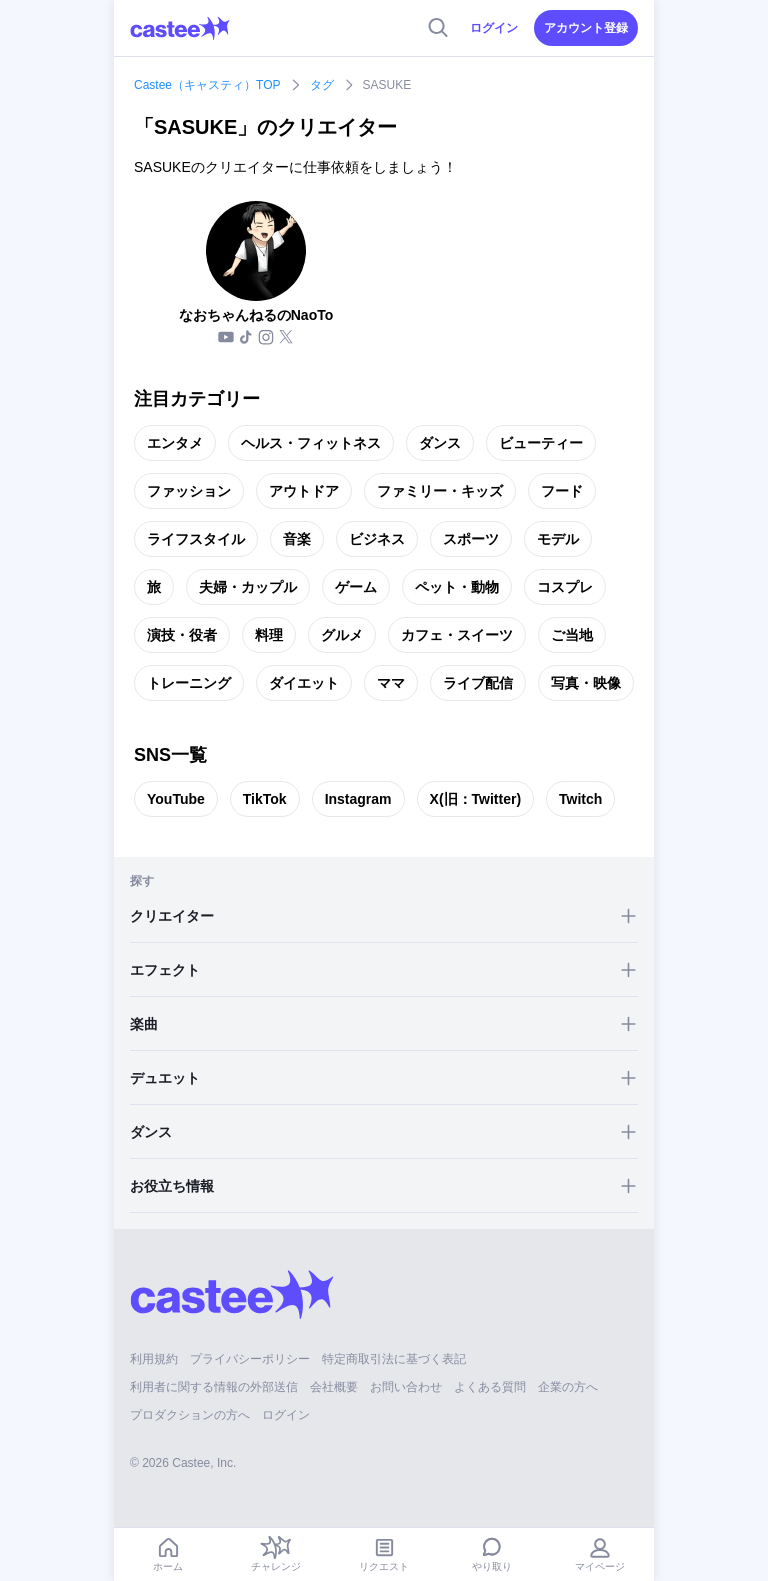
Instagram (358, 799)
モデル (558, 539)
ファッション (189, 491)
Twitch (580, 799)
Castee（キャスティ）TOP (207, 85)
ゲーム (356, 587)
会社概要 (334, 1387)
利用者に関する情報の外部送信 (214, 1387)
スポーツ (471, 539)
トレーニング (189, 683)
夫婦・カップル (248, 587)
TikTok (265, 799)
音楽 (297, 539)
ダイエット (304, 683)
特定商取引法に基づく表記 (394, 1359)
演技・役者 (182, 635)
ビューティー (541, 443)
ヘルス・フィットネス (311, 443)
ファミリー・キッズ (440, 491)
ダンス (440, 443)
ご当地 (572, 635)
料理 (269, 635)
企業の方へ (568, 1387)
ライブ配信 (478, 683)
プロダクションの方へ (190, 1415)
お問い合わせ (406, 1387)
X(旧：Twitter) (476, 799)
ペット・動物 (457, 587)
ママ (391, 683)
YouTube (176, 799)
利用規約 (154, 1359)
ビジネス (377, 539)
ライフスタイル (196, 539)
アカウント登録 (586, 28)
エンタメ (175, 443)
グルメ (342, 635)
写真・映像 (586, 683)
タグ (322, 85)
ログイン (494, 28)
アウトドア (304, 491)
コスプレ (565, 587)
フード (562, 491)
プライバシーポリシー (250, 1359)
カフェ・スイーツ (457, 635)
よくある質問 (490, 1387)
